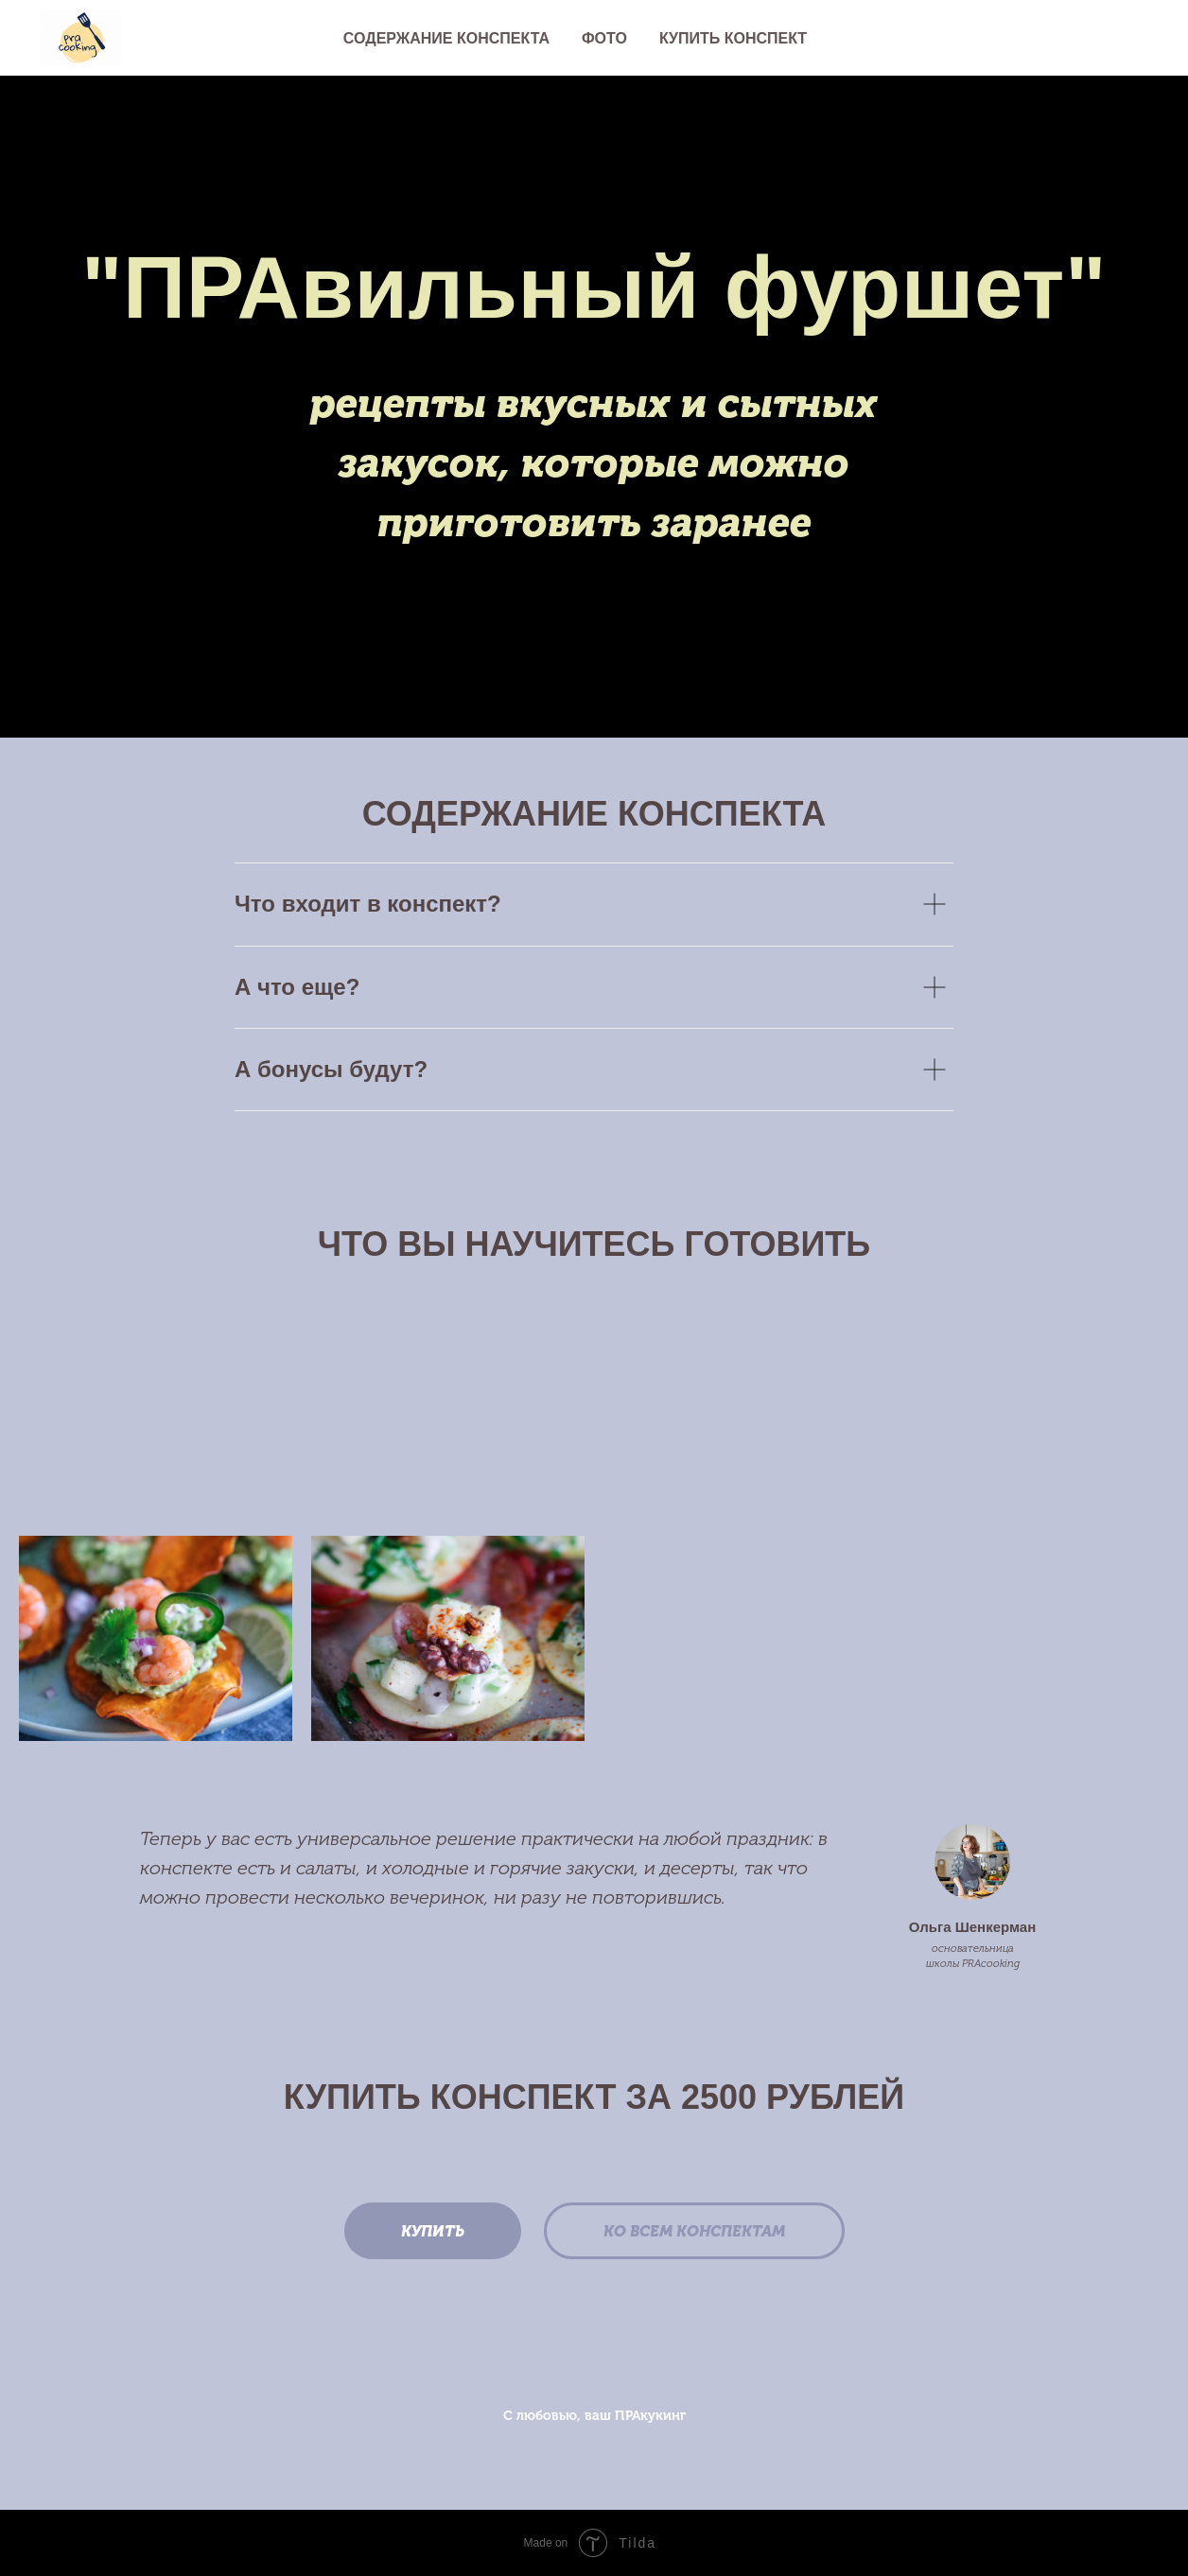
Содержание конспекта (446, 38)
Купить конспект (733, 38)
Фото (604, 38)
